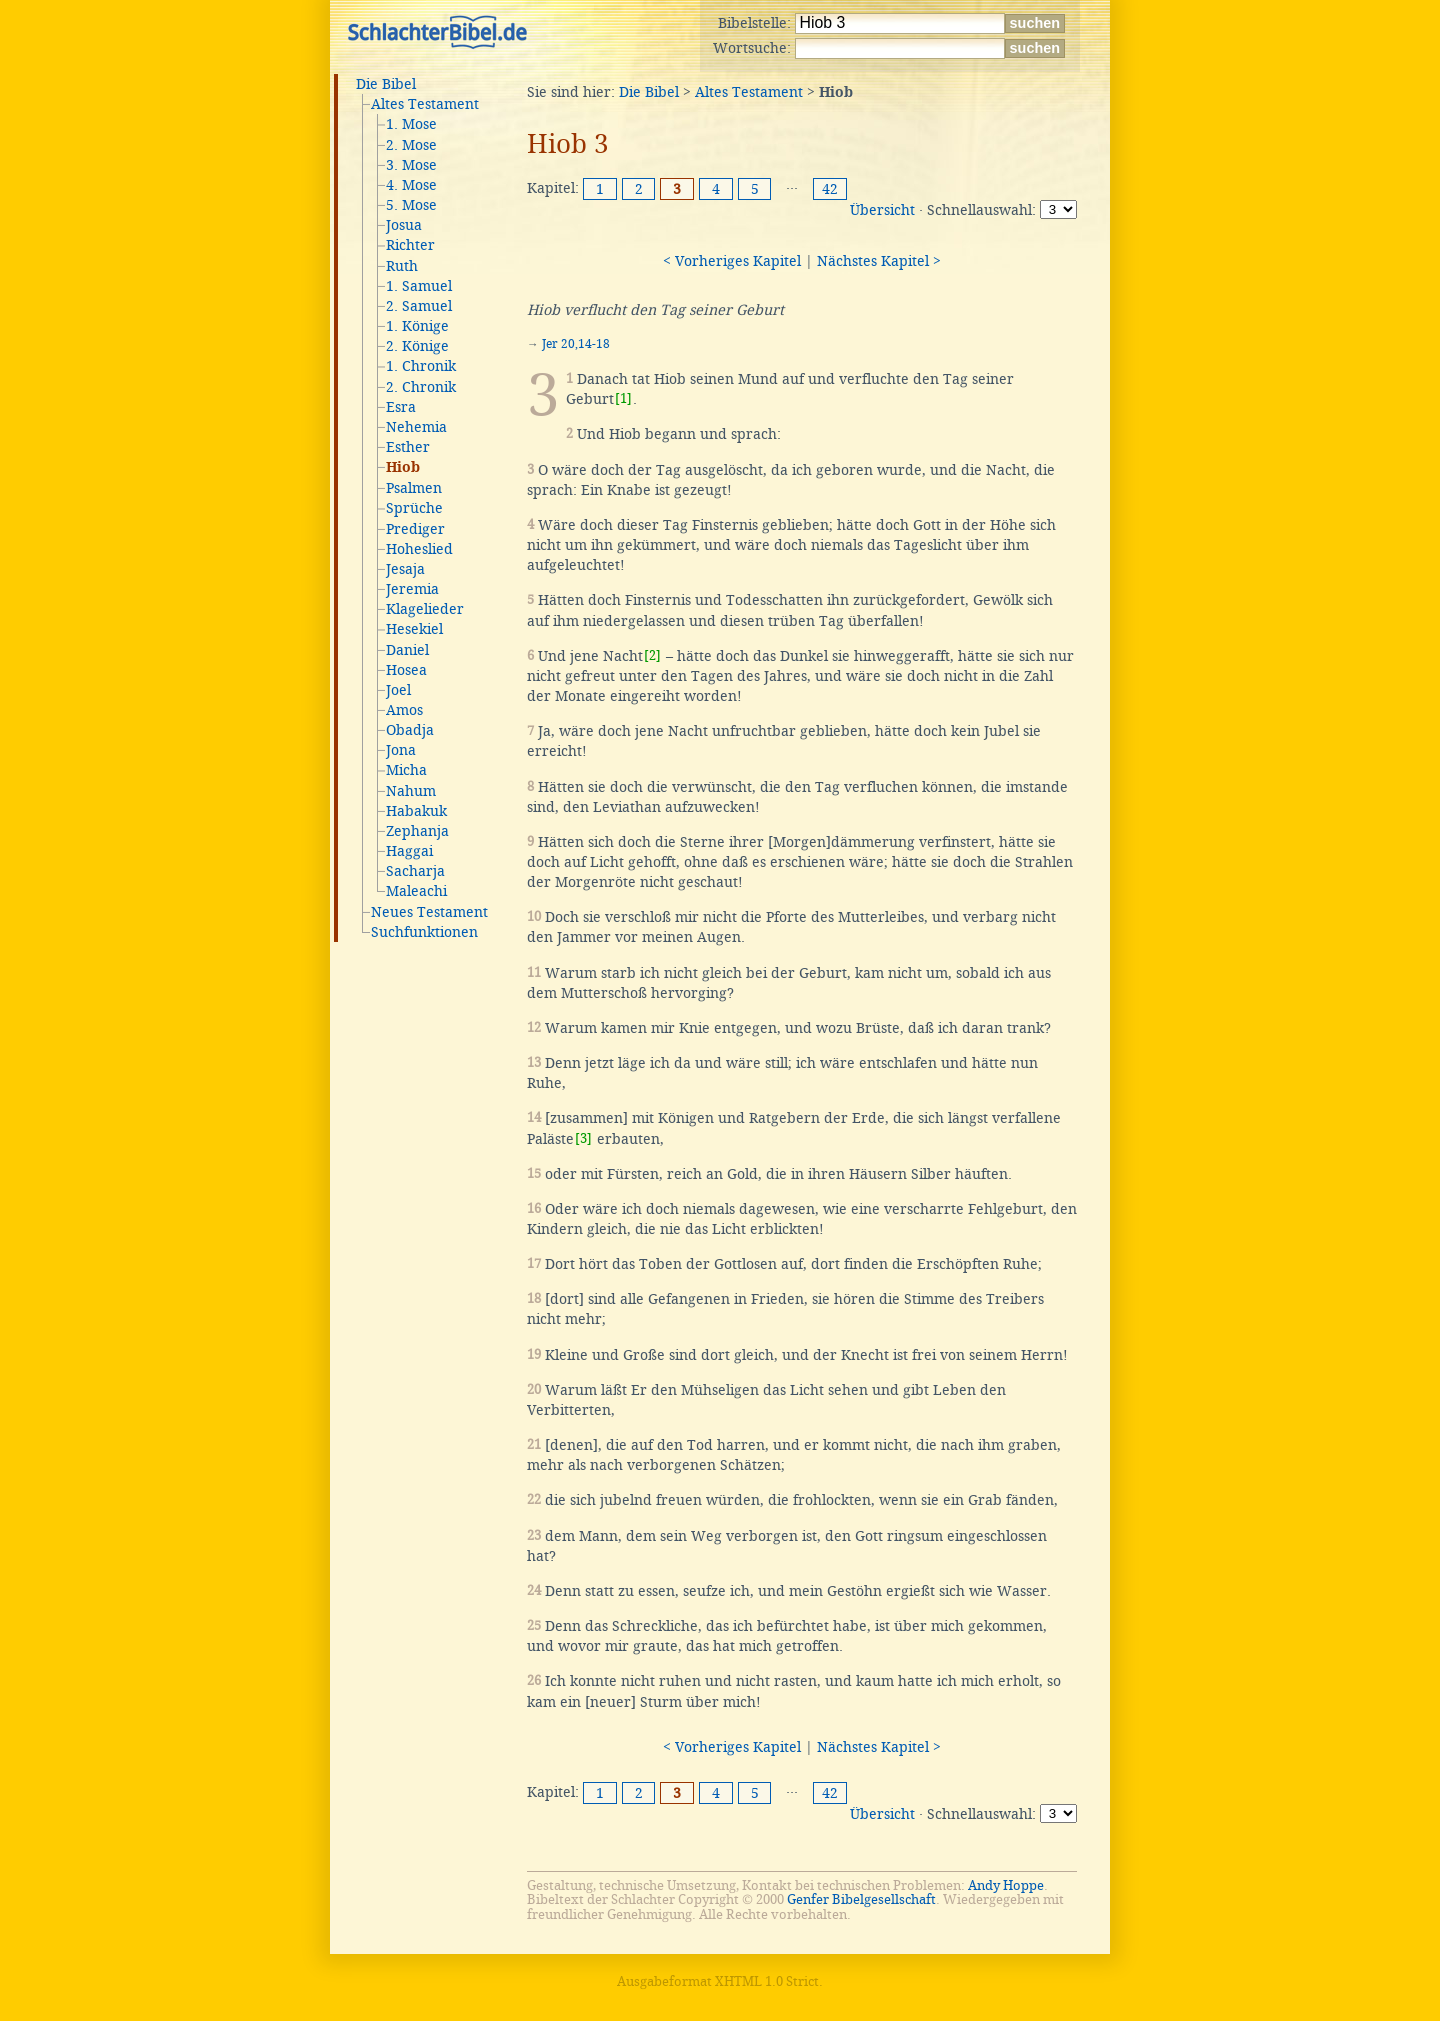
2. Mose (411, 145)
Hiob (403, 468)
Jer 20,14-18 (576, 344)
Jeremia (412, 589)
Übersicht (882, 210)
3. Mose (411, 165)
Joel (398, 690)
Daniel (407, 650)
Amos (404, 710)
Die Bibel (386, 84)
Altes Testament (425, 104)
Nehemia (416, 427)
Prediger (415, 529)
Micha (406, 770)
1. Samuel (419, 286)
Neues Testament (429, 912)
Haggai (409, 851)
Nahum (411, 791)
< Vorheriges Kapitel (732, 261)
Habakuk (416, 811)
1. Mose (411, 124)
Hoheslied (419, 549)
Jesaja (405, 569)
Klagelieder (425, 609)
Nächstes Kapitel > (879, 261)
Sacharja (415, 871)
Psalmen (414, 488)
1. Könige (417, 326)
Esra (401, 407)
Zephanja (417, 831)
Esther (408, 447)
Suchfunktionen (424, 932)
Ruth (402, 266)
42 (830, 189)
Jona (401, 750)
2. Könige (417, 346)
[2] (652, 655)
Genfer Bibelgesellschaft (861, 1899)
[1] (623, 398)
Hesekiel (414, 629)
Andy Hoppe (1006, 1885)
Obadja (410, 730)
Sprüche (414, 508)
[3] (583, 1138)
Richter (410, 245)
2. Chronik (421, 387)
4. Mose (411, 185)
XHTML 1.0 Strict (767, 1981)
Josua (404, 225)
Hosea (406, 670)
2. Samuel (419, 306)
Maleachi (416, 891)
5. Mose (411, 205)
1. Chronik (421, 366)
